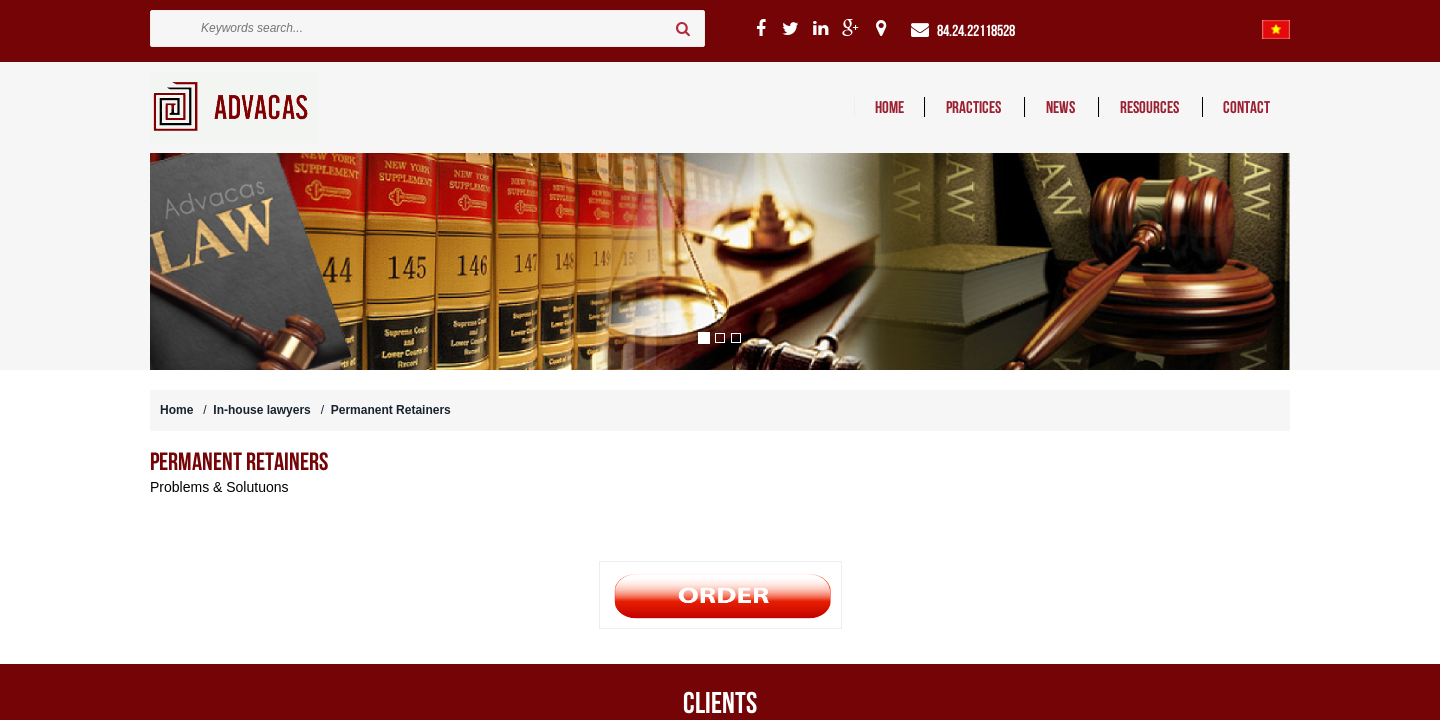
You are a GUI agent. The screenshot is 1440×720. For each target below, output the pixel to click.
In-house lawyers (261, 410)
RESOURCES (1151, 107)
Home (176, 410)
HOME (889, 107)
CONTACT (1246, 107)
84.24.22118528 (976, 30)
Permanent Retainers (391, 410)
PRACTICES (975, 107)
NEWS (1062, 107)
